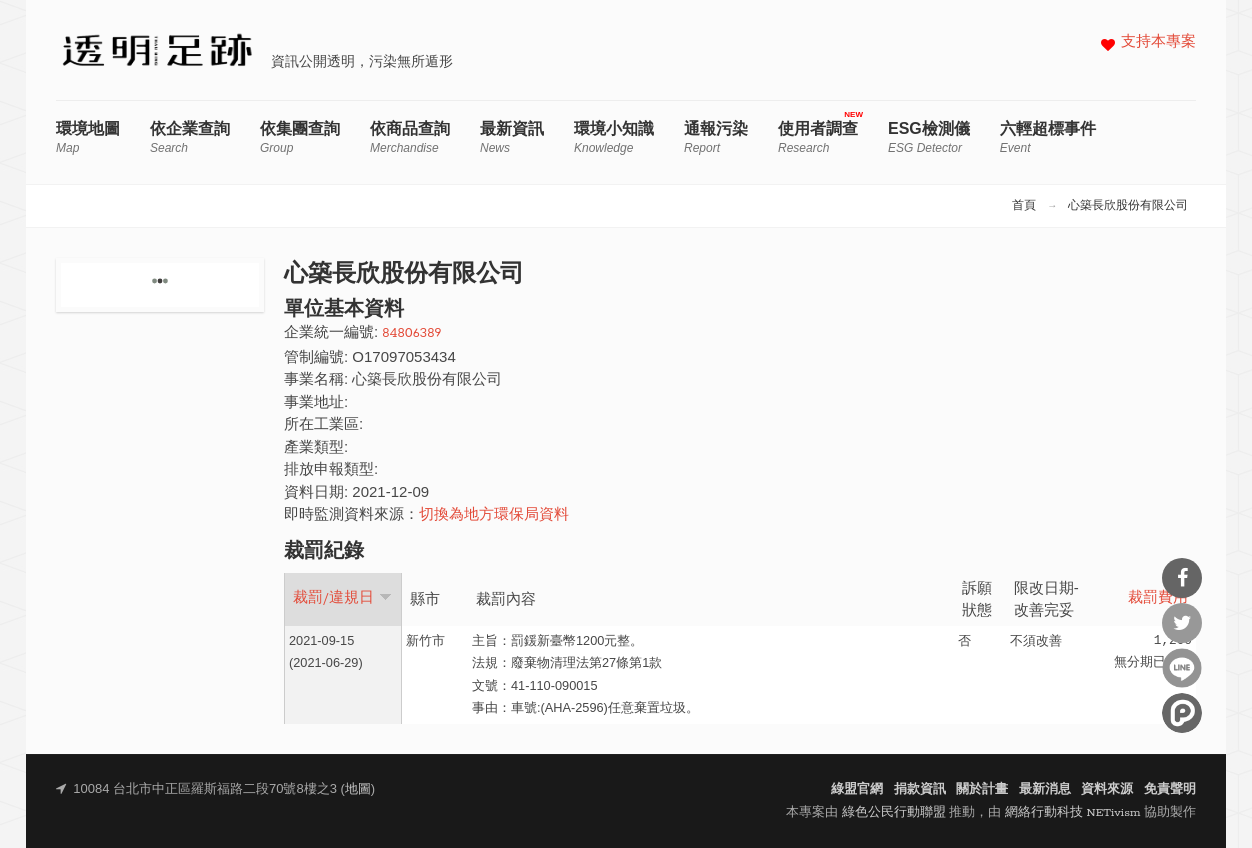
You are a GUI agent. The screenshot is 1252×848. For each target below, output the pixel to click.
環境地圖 (88, 137)
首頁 (1024, 206)
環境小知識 (614, 137)
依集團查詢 (300, 137)
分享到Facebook (1182, 578)
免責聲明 (1170, 789)
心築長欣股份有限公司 (1128, 206)
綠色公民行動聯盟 (894, 812)
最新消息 (1045, 789)
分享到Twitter (1182, 623)
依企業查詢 (190, 137)
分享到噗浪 (1182, 713)
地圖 (358, 789)
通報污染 (716, 137)
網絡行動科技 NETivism (1073, 812)
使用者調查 (818, 137)
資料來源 (1107, 789)
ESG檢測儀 (929, 137)
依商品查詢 (410, 137)
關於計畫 (982, 789)
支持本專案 (1158, 42)
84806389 (411, 333)
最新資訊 (512, 137)
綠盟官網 (857, 789)
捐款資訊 (920, 789)
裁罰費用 (1158, 598)
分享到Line (1182, 668)
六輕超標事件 (1048, 137)
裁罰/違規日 (342, 598)
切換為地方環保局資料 (494, 515)
